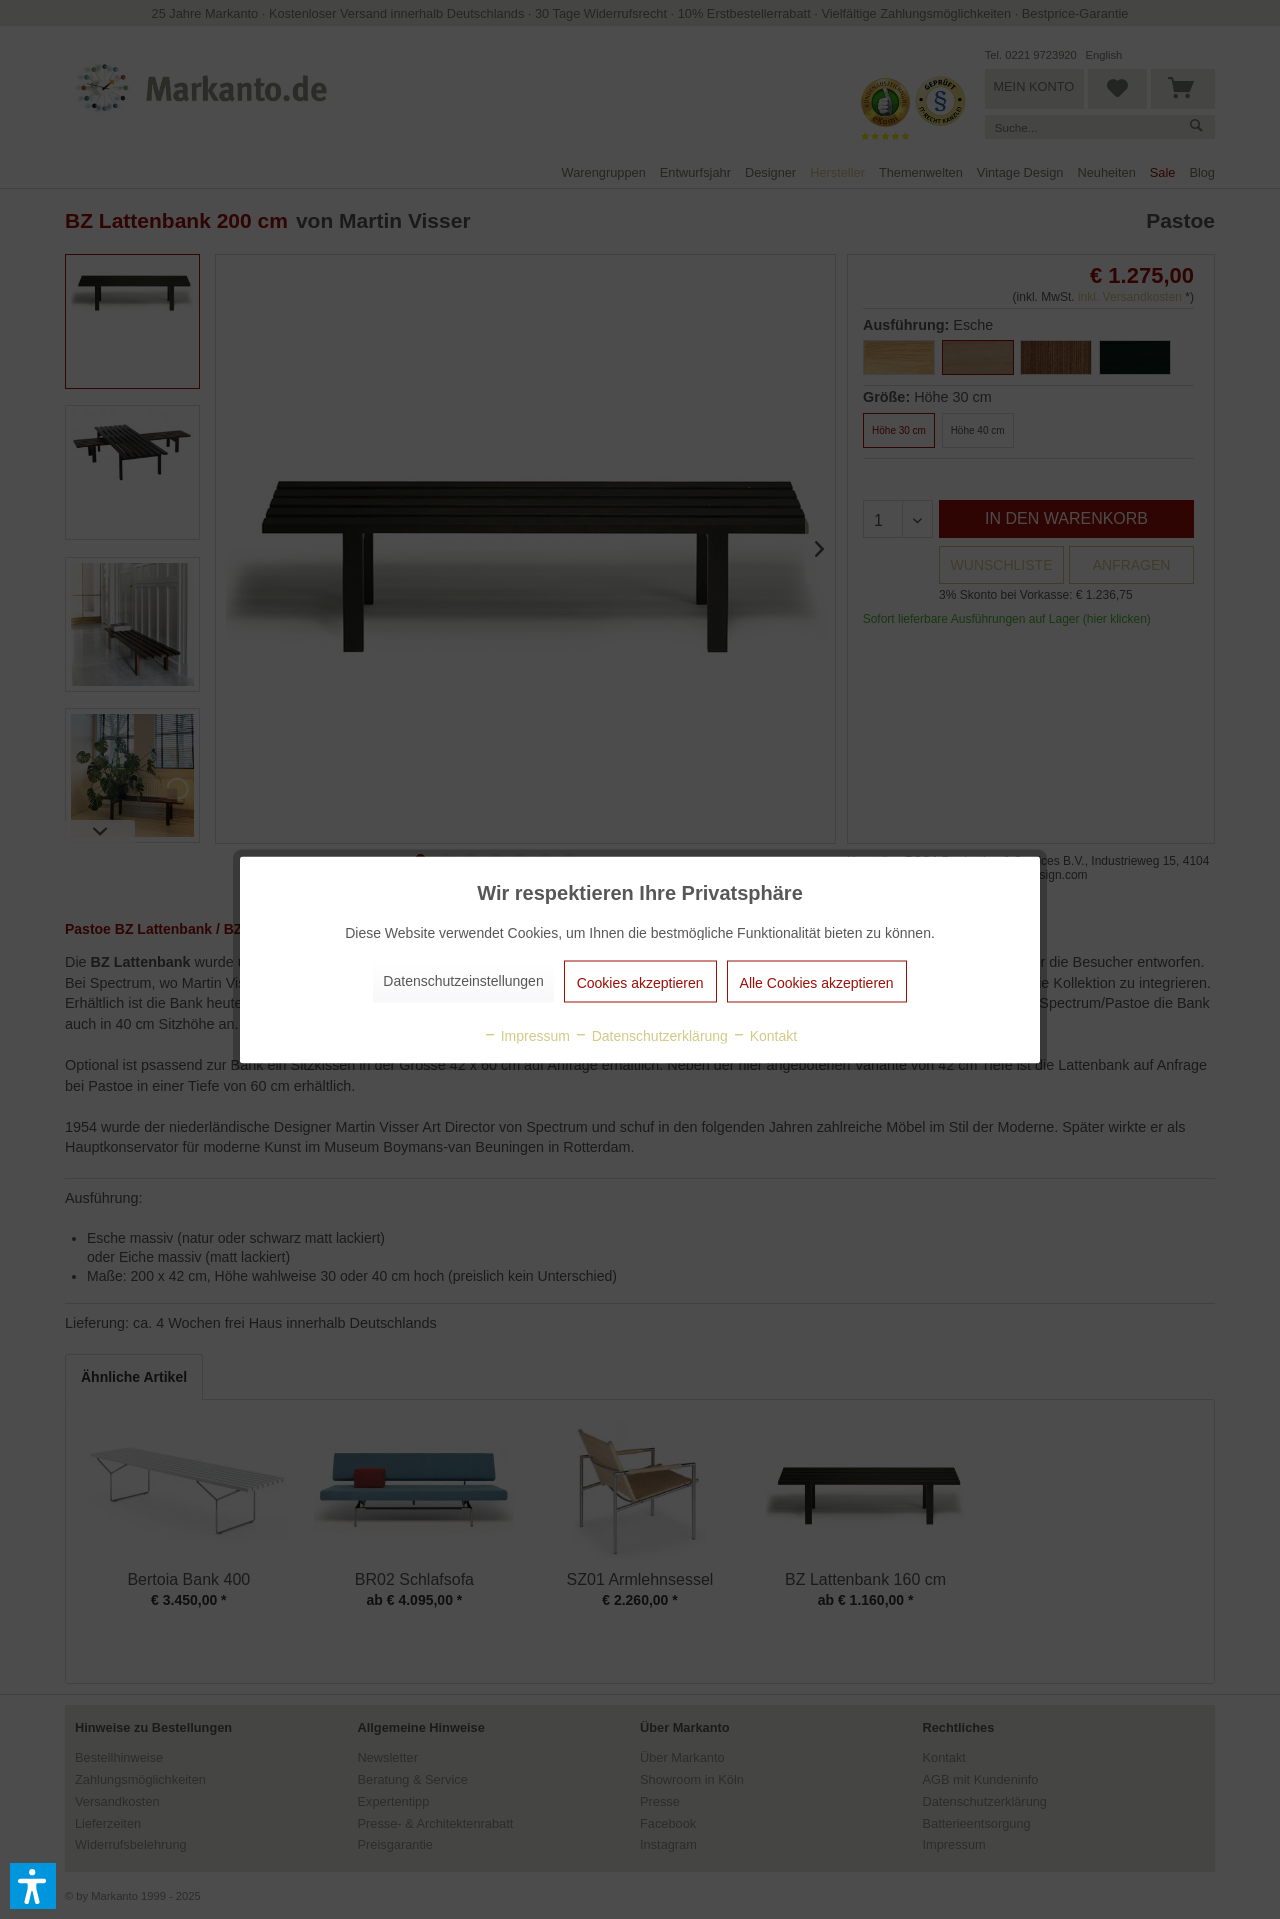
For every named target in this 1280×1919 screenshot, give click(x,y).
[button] (33, 1886)
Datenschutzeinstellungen (463, 980)
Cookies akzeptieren (640, 982)
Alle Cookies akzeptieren (817, 982)
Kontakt (764, 1035)
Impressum (526, 1035)
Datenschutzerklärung (651, 1035)
